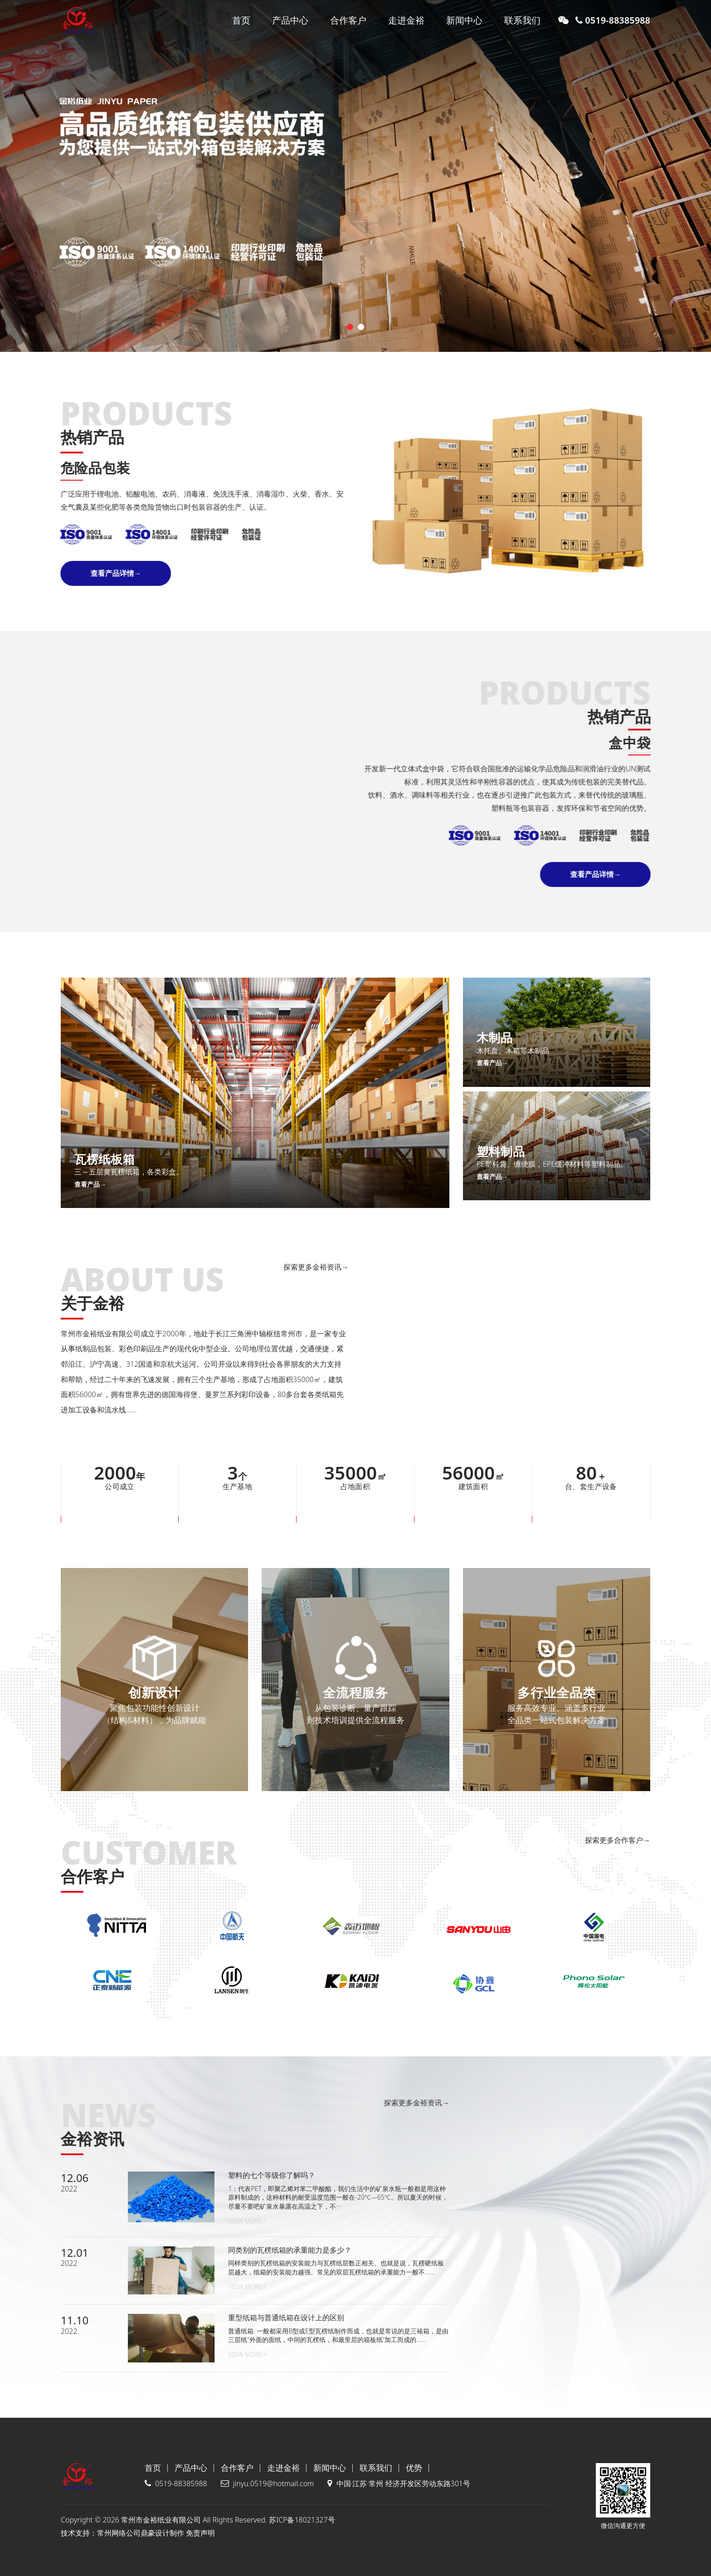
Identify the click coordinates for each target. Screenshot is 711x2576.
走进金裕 (406, 20)
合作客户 (348, 20)
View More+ (247, 2221)
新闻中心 (464, 20)
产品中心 (290, 20)
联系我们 (522, 20)
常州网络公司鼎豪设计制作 (140, 2533)
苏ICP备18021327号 (302, 2520)
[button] (350, 327)
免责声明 (200, 2533)
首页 (241, 20)
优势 (414, 2467)
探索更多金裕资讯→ (137, 1267)
